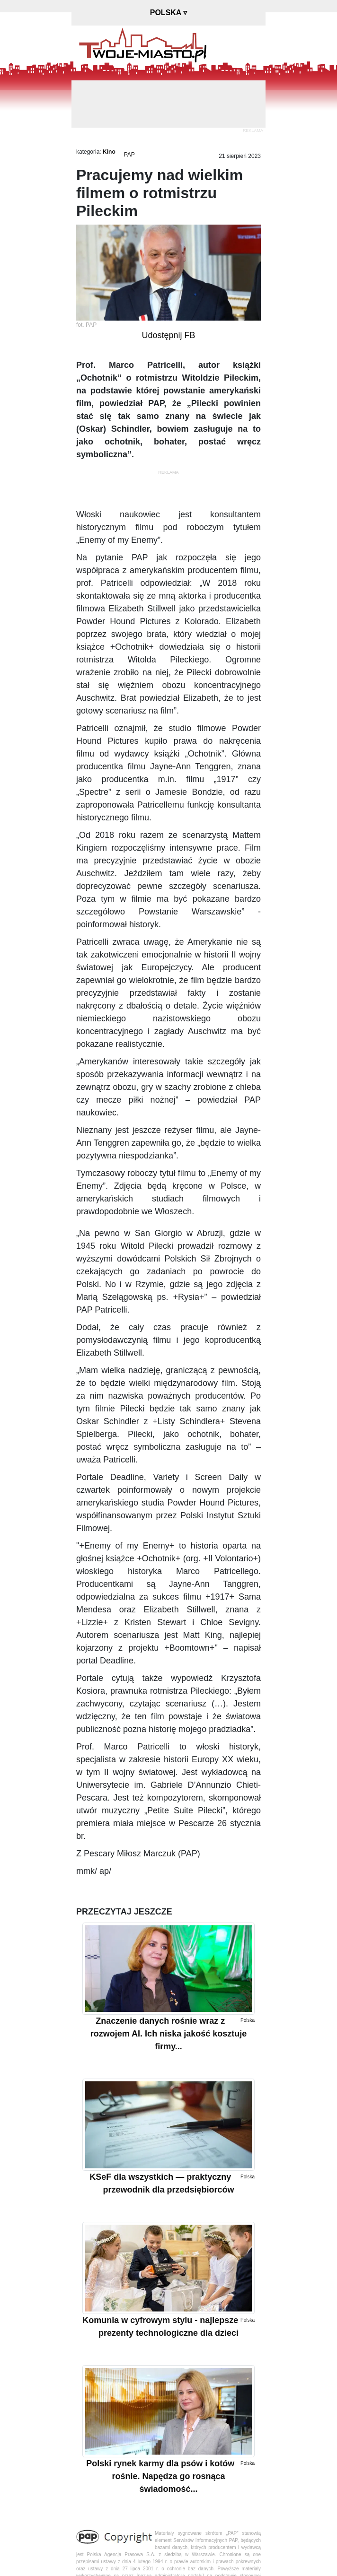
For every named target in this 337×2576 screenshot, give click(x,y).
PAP (129, 154)
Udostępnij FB (168, 335)
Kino (109, 151)
